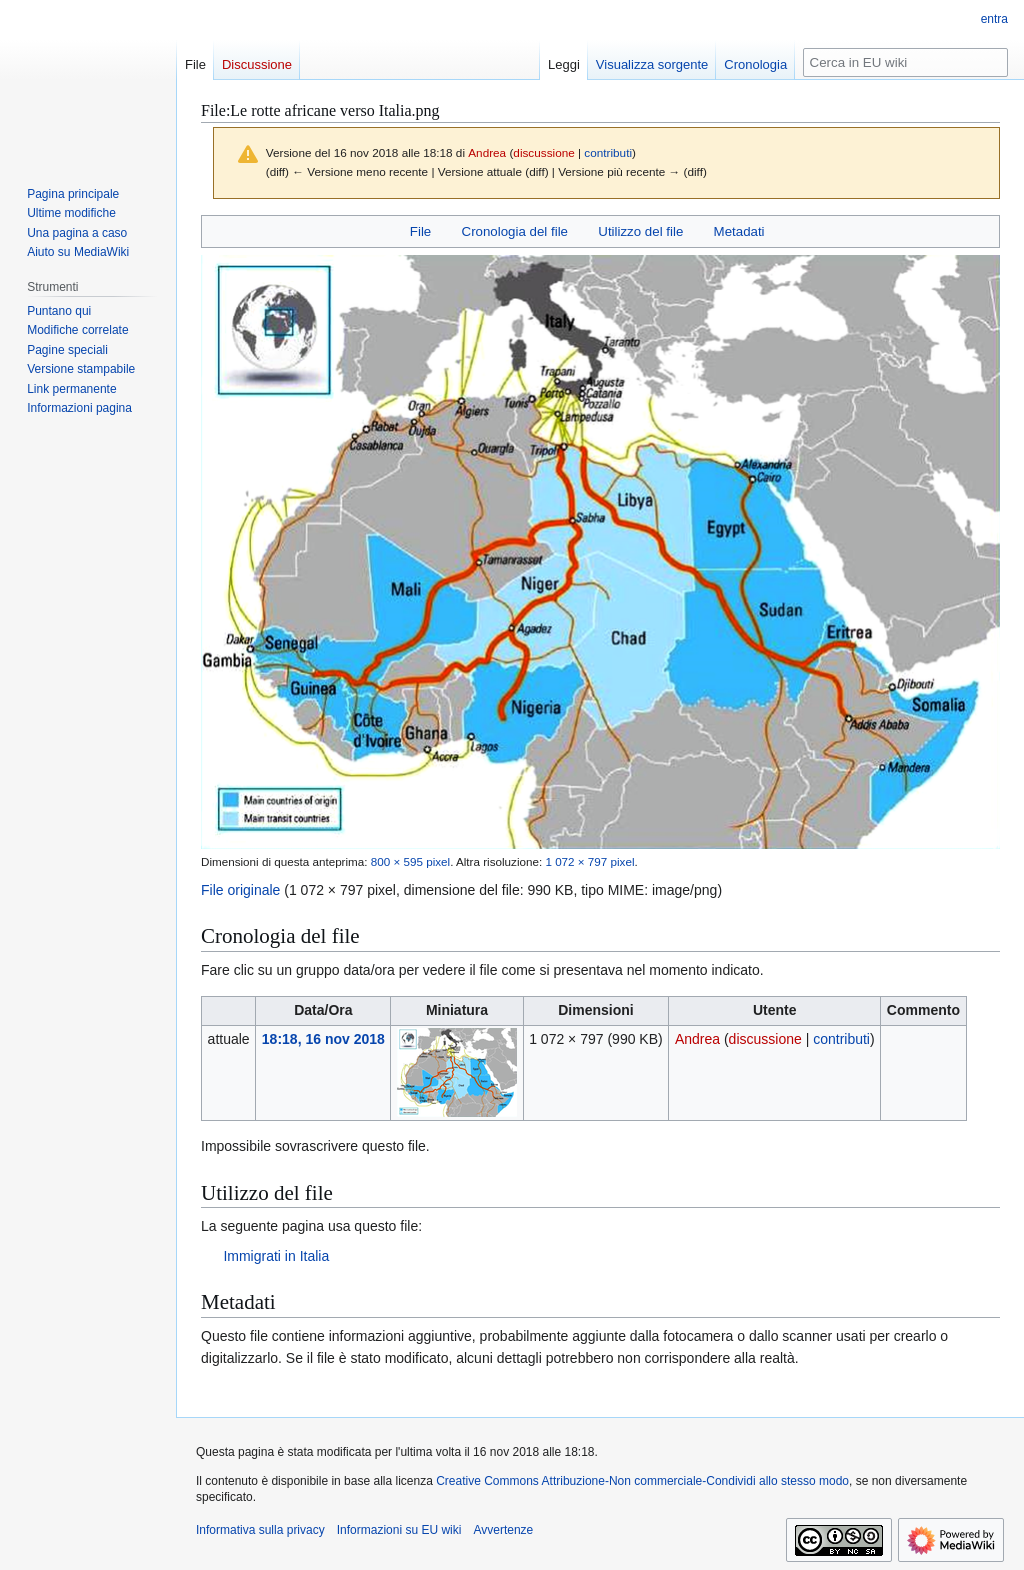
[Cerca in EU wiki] (905, 62)
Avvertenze (503, 1530)
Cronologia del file (515, 231)
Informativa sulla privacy (260, 1530)
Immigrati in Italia (276, 1256)
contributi (608, 152)
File (420, 231)
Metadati (739, 231)
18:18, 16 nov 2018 (323, 1039)
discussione (543, 152)
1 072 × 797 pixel (589, 861)
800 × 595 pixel (410, 861)
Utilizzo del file (640, 231)
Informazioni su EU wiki (399, 1530)
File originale (240, 890)
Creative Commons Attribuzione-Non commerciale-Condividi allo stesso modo (642, 1481)
